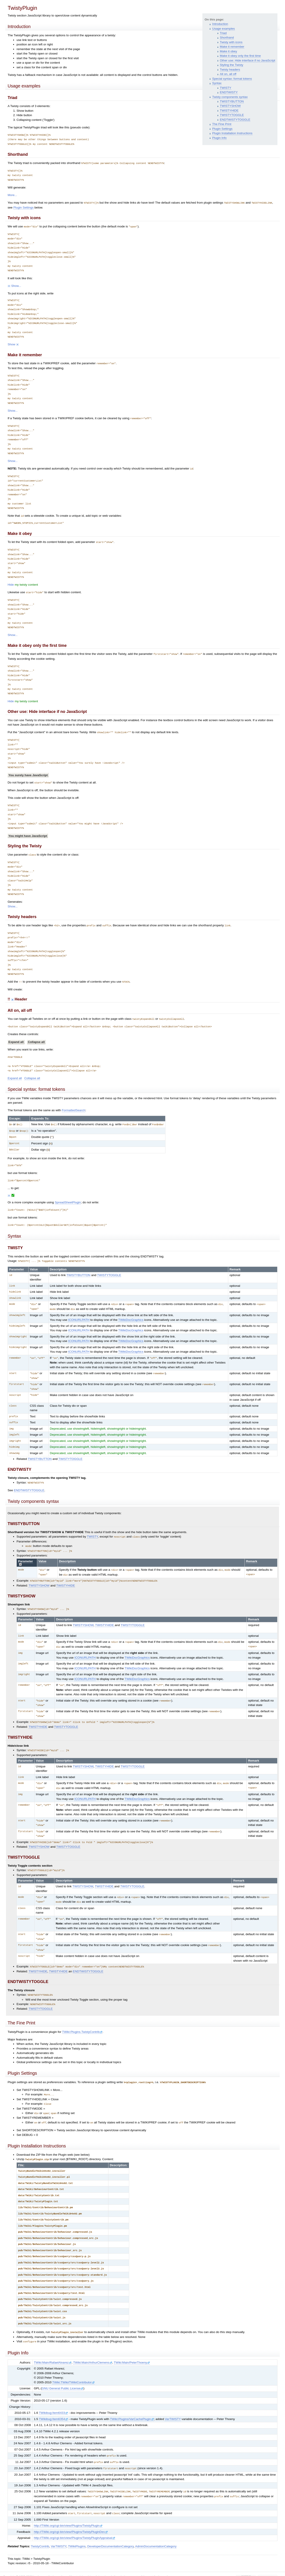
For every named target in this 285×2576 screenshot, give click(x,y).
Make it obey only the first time (240, 55)
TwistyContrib (40, 2530)
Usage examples (223, 28)
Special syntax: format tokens (232, 78)
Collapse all (36, 1038)
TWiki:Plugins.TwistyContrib (82, 2019)
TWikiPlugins (77, 2530)
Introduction (220, 24)
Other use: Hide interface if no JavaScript (247, 60)
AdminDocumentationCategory (156, 2530)
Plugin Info (219, 138)
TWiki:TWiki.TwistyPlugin (96, 2568)
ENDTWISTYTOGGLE (235, 119)
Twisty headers (230, 69)
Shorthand (227, 37)
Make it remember (232, 46)
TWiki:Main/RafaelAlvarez (52, 2348)
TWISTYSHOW (230, 105)
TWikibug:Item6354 (53, 2404)
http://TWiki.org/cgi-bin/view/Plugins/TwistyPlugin (68, 2509)
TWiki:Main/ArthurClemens (92, 2348)
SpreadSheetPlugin (68, 1197)
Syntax (217, 83)
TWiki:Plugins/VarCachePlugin (132, 2404)
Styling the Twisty (231, 65)
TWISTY (225, 87)
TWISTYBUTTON (232, 101)
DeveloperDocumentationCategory (110, 2530)
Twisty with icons (231, 42)
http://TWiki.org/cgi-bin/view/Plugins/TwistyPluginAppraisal (74, 2522)
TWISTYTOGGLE (232, 115)
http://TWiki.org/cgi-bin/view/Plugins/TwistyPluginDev (71, 2516)
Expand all (16, 1038)
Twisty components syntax (230, 97)
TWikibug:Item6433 (53, 2398)
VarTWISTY (173, 2404)
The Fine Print (221, 124)
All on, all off (228, 74)
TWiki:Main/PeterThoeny (132, 2348)
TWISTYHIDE (229, 110)
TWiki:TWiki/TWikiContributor (73, 2368)
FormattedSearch (73, 1106)
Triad (223, 33)
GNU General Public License (62, 2374)
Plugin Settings (222, 128)
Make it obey (228, 51)
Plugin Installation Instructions (232, 133)
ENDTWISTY (229, 92)
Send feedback (68, 2564)
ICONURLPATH (79, 1314)
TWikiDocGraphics (130, 1314)
